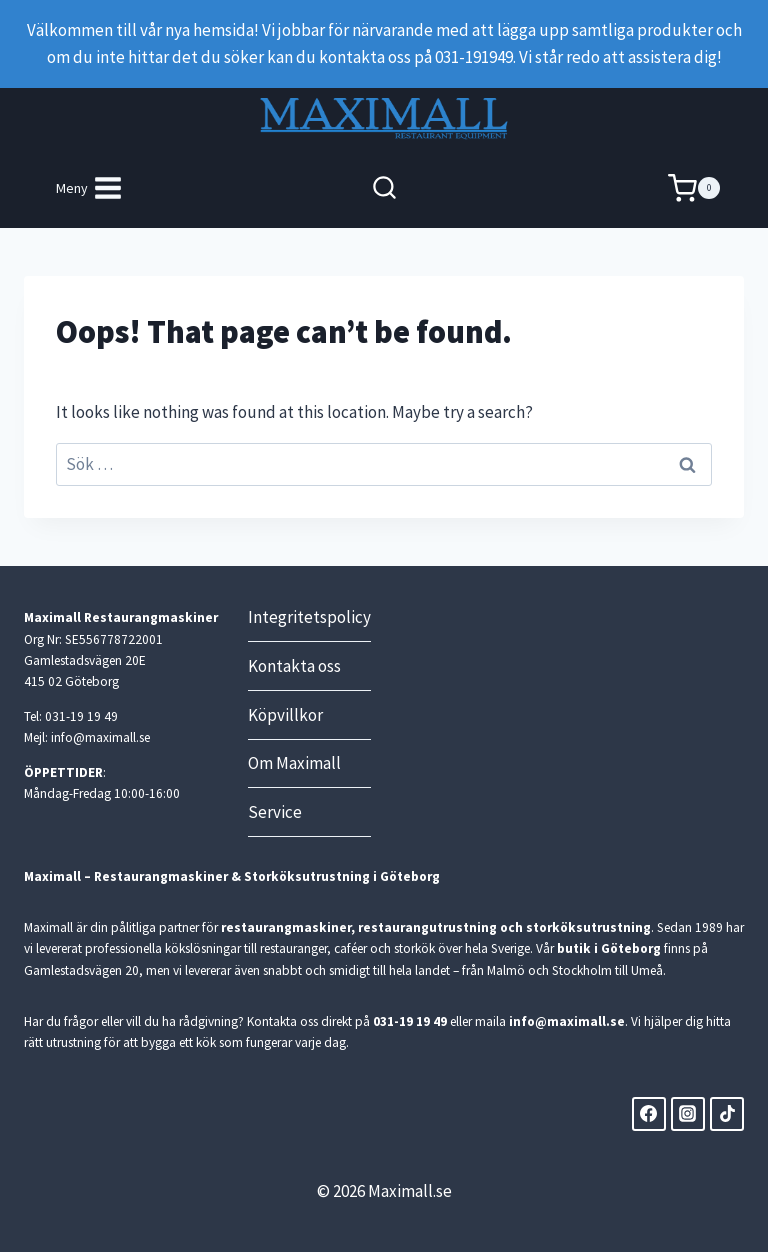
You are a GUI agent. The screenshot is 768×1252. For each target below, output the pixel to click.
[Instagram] (688, 1114)
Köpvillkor (285, 715)
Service (275, 812)
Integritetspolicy (309, 617)
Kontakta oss (294, 666)
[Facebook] (649, 1114)
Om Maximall (294, 763)
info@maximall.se (567, 1021)
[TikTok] (727, 1114)
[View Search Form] (384, 188)
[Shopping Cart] (694, 188)
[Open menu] (90, 188)
